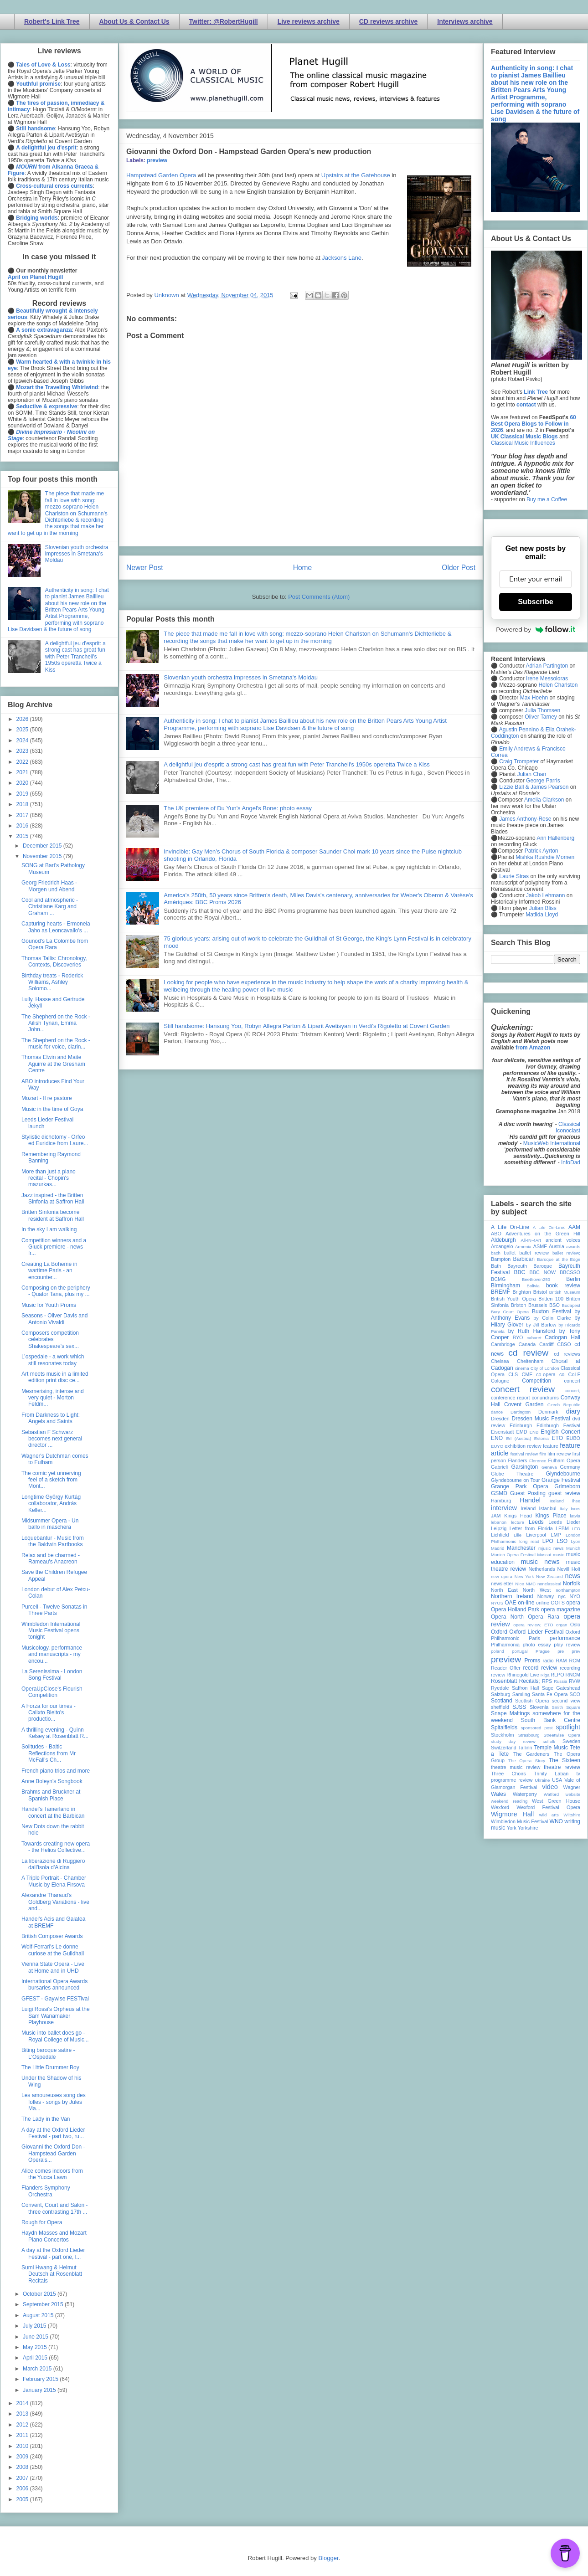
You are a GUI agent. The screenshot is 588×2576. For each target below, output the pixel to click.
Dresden (500, 1418)
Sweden (571, 1741)
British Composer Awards (52, 1936)
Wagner (571, 1787)
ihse (576, 1500)
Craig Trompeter (519, 761)
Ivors (575, 1508)
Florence (537, 1460)
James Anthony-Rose (525, 819)
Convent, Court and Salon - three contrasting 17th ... (54, 2208)
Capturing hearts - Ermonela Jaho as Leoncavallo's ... (55, 926)
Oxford (499, 1632)
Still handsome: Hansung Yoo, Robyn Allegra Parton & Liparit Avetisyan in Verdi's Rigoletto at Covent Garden (306, 1026)
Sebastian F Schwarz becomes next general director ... (51, 1439)
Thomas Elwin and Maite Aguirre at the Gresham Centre (53, 1064)
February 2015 (41, 2379)
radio (547, 1660)
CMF (527, 1374)
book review (563, 1285)
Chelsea (500, 1361)
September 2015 (44, 2304)
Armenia (523, 1246)
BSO (554, 1305)
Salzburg (501, 1694)
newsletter (502, 1583)
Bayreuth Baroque (529, 1266)
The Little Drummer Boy (50, 2067)
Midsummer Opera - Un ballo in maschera (49, 1523)
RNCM (573, 1674)
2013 (23, 2414)
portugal (520, 1651)
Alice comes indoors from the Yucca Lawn (52, 2174)
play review (567, 1644)
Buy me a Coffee (546, 499)
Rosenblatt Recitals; (515, 1681)
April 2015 (36, 2358)
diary (573, 1411)
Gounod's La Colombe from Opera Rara (54, 944)
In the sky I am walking (49, 1229)
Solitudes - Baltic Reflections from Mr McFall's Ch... (48, 1753)
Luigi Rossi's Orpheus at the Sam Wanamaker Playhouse (55, 2016)
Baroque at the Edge (558, 1259)
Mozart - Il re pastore (46, 1098)
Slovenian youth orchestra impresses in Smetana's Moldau (241, 677)
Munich (573, 1548)
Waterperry (525, 1794)
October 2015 (40, 2294)
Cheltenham (530, 1361)
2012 (23, 2425)
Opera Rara (543, 1617)
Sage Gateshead (561, 1688)
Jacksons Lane (341, 257)
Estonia (541, 1438)
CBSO (564, 1344)
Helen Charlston (558, 685)
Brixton (518, 1305)
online (542, 1602)
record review (540, 1668)
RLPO (557, 1674)
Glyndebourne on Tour (515, 1480)
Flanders (517, 1460)
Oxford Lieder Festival (536, 1632)
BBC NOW (543, 1272)
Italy (564, 1508)
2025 (23, 729)
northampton (568, 1590)
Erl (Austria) (518, 1438)
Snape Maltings (510, 1713)
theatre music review (515, 1767)
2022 (23, 762)
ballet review (534, 1252)
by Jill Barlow (541, 1324)
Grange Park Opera (519, 1486)
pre (560, 1651)
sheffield (500, 1707)
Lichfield (500, 1534)
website (572, 1794)
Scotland (501, 1700)
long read (529, 1541)
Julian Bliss (543, 908)
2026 (23, 719)
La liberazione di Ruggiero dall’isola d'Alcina (53, 1864)
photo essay (537, 1644)
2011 (23, 2435)
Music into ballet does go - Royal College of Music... (55, 2036)
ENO (497, 1438)
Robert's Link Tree (52, 21)
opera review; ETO (533, 1624)
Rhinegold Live (522, 1674)
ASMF (540, 1246)
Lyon (575, 1541)
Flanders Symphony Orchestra (45, 2191)
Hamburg (501, 1500)
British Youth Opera (513, 1298)
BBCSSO (570, 1272)
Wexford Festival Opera (548, 1807)
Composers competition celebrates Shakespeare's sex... (50, 1339)
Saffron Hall (525, 1688)
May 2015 (35, 2347)
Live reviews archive (309, 21)
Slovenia (539, 1707)
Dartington (521, 1411)
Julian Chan (531, 774)
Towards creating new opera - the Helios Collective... (55, 1847)
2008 (23, 2467)
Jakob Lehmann (545, 895)
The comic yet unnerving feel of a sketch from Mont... (51, 1480)
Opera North (507, 1617)
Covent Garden (523, 1404)
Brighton (521, 1292)
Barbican (523, 1259)
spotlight (568, 1727)
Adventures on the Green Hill (542, 1233)
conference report (510, 1397)
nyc (562, 1596)
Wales (498, 1794)
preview (157, 160)
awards (573, 1246)
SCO (575, 1694)
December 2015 (43, 846)
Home (302, 567)
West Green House (556, 1801)
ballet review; (566, 1252)
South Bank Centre (550, 1720)
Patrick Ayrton (541, 851)
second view (566, 1700)
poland (497, 1651)
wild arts (549, 1814)
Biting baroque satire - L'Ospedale (48, 2053)
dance (497, 1411)
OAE (510, 1602)
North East (504, 1590)
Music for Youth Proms (48, 1305)
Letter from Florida (531, 1528)
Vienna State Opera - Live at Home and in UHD (52, 1967)
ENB (534, 1432)
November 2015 (43, 856)
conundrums (544, 1397)
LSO (562, 1541)
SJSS (519, 1707)
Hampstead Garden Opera (161, 175)
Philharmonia (505, 1644)
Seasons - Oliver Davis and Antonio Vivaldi (54, 1318)
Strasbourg (529, 1735)
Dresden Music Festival (541, 1418)
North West (537, 1590)
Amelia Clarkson (544, 800)
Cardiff (546, 1344)
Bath (496, 1266)
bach (495, 1252)
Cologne (500, 1380)
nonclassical (549, 1583)
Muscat (544, 1554)
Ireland (528, 1508)
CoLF (574, 1374)
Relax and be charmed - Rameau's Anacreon (50, 1558)
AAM (574, 1227)
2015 (23, 836)
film (542, 1453)
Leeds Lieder (564, 1522)
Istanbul (547, 1508)
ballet (510, 1252)
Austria (556, 1246)
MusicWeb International (551, 1143)
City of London (545, 1368)
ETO (557, 1438)
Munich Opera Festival (513, 1554)
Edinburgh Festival (558, 1425)
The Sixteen (564, 1760)
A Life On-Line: (549, 1227)
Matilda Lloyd (542, 914)
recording (570, 1668)
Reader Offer (506, 1668)
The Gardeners (531, 1754)
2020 (23, 783)
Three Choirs (508, 1773)
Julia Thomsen (542, 710)
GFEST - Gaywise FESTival (55, 1998)
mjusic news (550, 1548)
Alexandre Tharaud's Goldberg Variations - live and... (55, 1902)
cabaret (534, 1337)
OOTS (558, 1602)
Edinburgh (521, 1425)
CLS (513, 1374)
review (498, 1674)
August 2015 (39, 2315)
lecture (517, 1522)
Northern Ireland (512, 1596)
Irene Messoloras (547, 678)
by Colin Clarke (552, 1318)
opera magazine (560, 1609)
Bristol (540, 1292)
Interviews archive (464, 21)
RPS (547, 1681)
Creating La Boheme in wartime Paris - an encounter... (49, 1270)
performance (565, 1638)
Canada (527, 1344)
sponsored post (537, 1727)
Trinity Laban (551, 1773)
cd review (528, 1352)
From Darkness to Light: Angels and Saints (50, 1418)
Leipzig (498, 1528)
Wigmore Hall (512, 1814)
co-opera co (550, 1374)
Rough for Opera (41, 2222)
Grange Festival (561, 1480)
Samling (521, 1694)
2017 (23, 815)
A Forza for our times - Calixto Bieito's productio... (48, 1712)
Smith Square (566, 1707)
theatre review (562, 1767)
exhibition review (523, 1446)
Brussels (537, 1305)
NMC (531, 1583)
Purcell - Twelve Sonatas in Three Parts (54, 1610)
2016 (23, 826)
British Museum (564, 1292)
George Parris (543, 780)
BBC (520, 1272)
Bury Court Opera (510, 1311)
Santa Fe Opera (550, 1694)
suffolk (549, 1741)
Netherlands (541, 1569)
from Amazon (533, 1047)
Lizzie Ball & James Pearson (533, 787)
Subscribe (535, 602)
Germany (570, 1467)
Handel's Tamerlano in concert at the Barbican (52, 1812)
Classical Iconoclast (568, 1127)
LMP (556, 1534)
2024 (23, 740)
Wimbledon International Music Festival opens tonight (50, 1630)
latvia (575, 1515)
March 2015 (38, 2368)
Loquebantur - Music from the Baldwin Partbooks (52, 1541)
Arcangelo (502, 1246)
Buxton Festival (551, 1311)
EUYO (497, 1446)
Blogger (328, 2558)
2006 (23, 2488)
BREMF (500, 1292)
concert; (572, 1390)
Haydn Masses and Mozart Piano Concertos (54, 2236)
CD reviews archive (388, 21)
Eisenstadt (502, 1432)
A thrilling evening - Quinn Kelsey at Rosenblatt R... (54, 1733)
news (572, 1575)
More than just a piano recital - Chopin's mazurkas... (48, 1178)
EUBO (573, 1438)
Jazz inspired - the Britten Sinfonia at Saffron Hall (52, 1198)
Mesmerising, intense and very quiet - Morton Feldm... (52, 1398)
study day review (513, 1741)
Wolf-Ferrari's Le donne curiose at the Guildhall (52, 1950)
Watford (551, 1794)
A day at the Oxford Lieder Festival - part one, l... (53, 2253)
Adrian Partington (547, 666)
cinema (522, 1368)
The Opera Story (526, 1760)
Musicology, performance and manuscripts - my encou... (51, 1654)
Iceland (557, 1500)
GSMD (499, 1493)
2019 (23, 794)
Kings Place (551, 1515)
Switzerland (503, 1747)
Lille (517, 1534)
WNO (556, 1821)
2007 (23, 2478)
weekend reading (509, 1801)
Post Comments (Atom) (319, 596)
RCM (574, 1660)
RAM (561, 1660)
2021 (23, 772)
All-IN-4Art (531, 1240)
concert (572, 1380)
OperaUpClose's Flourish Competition (52, 1692)
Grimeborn (567, 1486)
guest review (564, 1493)
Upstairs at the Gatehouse (355, 175)
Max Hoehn (534, 697)
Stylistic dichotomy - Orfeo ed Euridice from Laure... (54, 1140)
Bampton (501, 1259)
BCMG (498, 1279)
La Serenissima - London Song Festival (51, 1674)
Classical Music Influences (523, 443)
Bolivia (533, 1285)
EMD (521, 1432)
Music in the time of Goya (52, 1109)
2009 (23, 2456)
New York (524, 1576)
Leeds (536, 1522)
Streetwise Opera (562, 1735)
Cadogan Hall (562, 1337)
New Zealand (549, 1576)
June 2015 (36, 2337)
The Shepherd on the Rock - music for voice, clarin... (55, 1043)
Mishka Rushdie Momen (545, 857)
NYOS (497, 1602)
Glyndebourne (563, 1474)
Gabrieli (499, 1467)
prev (576, 1651)
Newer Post (144, 567)
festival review (524, 1453)
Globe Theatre (512, 1473)
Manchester (521, 1548)
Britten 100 (550, 1298)
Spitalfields (504, 1727)
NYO (575, 1596)
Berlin (573, 1279)
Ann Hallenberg (555, 838)
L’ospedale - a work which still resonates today (52, 1359)
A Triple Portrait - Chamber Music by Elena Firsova (53, 1881)
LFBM (562, 1528)
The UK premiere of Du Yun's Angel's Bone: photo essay (238, 808)
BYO (518, 1337)
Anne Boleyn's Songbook (52, 1781)
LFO (576, 1528)
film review (559, 1453)
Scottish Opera (532, 1700)
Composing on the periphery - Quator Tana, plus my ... (55, 1291)
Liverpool (536, 1534)
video (549, 1786)
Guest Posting (528, 1493)
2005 (23, 2499)
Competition (536, 1381)
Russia (560, 1681)
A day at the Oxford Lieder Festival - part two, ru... (53, 2133)
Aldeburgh (503, 1240)
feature (550, 1446)
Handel (530, 1500)
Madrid (497, 1548)
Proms (532, 1660)
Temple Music (551, 1747)
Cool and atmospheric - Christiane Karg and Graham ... (49, 906)
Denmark (548, 1411)
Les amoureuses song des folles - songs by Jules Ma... (53, 2102)
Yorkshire (528, 1827)
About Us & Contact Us (134, 21)
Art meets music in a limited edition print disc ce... (54, 1377)
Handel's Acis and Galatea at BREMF (53, 1922)
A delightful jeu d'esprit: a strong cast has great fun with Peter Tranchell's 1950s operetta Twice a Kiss (297, 764)
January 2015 (40, 2390)
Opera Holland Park (515, 1609)
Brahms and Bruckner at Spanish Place (50, 1795)
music (558, 1554)
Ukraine (542, 1780)
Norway (545, 1596)
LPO (547, 1541)
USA (557, 1780)
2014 (23, 2403)
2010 (23, 2446)
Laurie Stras (513, 876)
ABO (496, 1233)
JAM (496, 1515)
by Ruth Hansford (532, 1331)
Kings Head (518, 1515)
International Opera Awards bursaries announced (54, 1984)
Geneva (549, 1467)
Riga (545, 1674)
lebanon (498, 1522)
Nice (519, 1583)
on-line (526, 1602)
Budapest (571, 1305)
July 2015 (35, 2326)
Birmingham (505, 1285)
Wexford (500, 1807)
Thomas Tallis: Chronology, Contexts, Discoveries (54, 961)
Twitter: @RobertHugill (223, 21)
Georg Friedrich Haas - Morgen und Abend (49, 885)
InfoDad (570, 1162)
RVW (574, 1681)
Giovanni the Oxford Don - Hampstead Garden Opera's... (53, 2153)
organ (561, 1624)
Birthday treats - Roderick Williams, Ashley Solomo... (52, 982)
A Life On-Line (510, 1227)
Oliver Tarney (541, 717)
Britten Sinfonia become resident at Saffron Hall (52, 1215)
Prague (543, 1651)
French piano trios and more (55, 1771)
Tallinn (525, 1747)
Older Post (458, 567)
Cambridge (503, 1344)
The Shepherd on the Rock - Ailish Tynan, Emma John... (55, 1023)
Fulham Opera (564, 1460)
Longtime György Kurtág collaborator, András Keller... (51, 1503)
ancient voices (563, 1240)
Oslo (575, 1624)
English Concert (560, 1432)
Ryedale (500, 1688)
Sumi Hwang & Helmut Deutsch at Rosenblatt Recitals (51, 2274)
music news (540, 1561)
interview (504, 1508)
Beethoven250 (536, 1279)
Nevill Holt (568, 1569)
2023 (23, 751)
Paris (534, 1638)
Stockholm (502, 1735)
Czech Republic (563, 1404)
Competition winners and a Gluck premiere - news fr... (53, 1247)
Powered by (535, 629)
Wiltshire (571, 1814)
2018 (23, 804)
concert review (523, 1389)
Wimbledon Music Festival (519, 1821)
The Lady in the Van (45, 2119)
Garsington (524, 1467)
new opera (501, 1576)
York (511, 1827)
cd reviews (567, 1354)
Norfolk (571, 1583)
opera (573, 1602)
